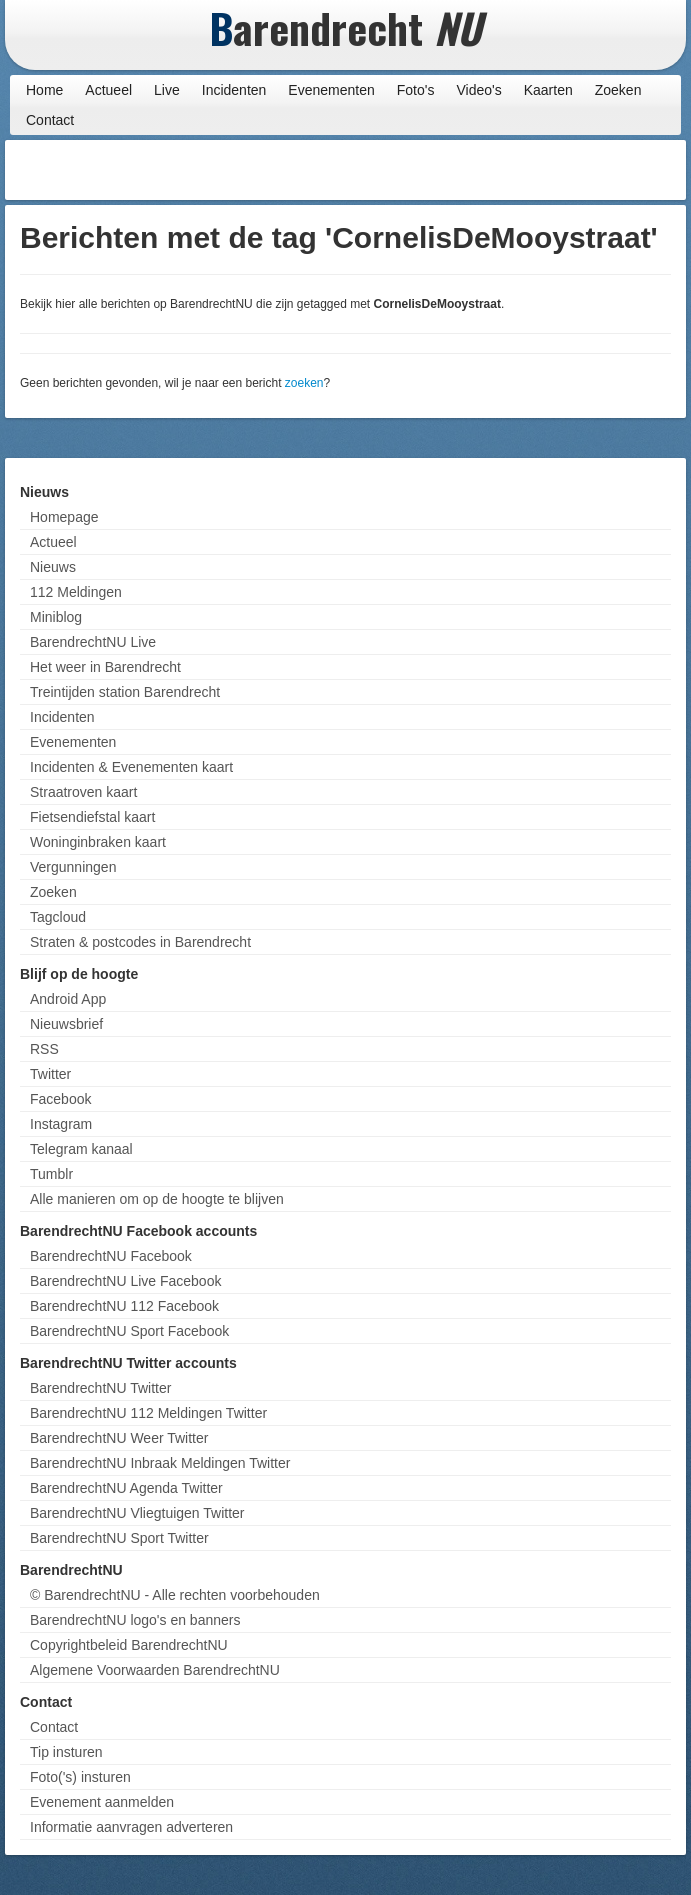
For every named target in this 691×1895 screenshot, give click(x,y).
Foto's (416, 90)
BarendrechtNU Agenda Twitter (126, 1488)
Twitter (50, 1074)
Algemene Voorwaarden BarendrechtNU (155, 1670)
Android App (68, 999)
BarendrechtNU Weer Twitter (119, 1438)
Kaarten (548, 90)
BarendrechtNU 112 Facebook (124, 1306)
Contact (50, 120)
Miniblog (56, 617)
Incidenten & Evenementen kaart (131, 767)
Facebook (60, 1099)
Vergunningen (73, 867)
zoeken (304, 383)
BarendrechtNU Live (93, 642)
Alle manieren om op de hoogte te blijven (157, 1199)
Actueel (108, 90)
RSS (44, 1049)
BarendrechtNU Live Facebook (125, 1281)
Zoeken (618, 90)
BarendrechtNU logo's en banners (135, 1620)
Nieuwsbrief (66, 1024)
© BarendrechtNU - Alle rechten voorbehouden (175, 1595)
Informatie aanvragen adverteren (131, 1827)
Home (44, 90)
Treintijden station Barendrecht (125, 692)
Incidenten (234, 90)
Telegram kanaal (81, 1149)
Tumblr (51, 1174)
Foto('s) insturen (80, 1777)
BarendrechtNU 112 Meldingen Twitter (148, 1413)
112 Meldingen (76, 592)
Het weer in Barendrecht (105, 667)
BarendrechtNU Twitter (100, 1388)
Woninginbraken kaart (98, 842)
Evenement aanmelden (102, 1802)
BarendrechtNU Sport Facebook (129, 1331)
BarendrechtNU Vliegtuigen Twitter (137, 1513)
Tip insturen (66, 1752)
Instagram (61, 1124)
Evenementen (331, 90)
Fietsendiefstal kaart (92, 817)
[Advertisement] (521, 170)
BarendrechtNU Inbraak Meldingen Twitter (160, 1463)
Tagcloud (58, 917)
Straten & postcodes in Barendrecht (140, 942)
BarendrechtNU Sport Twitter (119, 1538)
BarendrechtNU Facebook (111, 1256)
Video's (478, 90)
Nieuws (53, 567)
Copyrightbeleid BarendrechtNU (129, 1645)
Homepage (64, 517)
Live (167, 90)
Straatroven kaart (83, 792)
